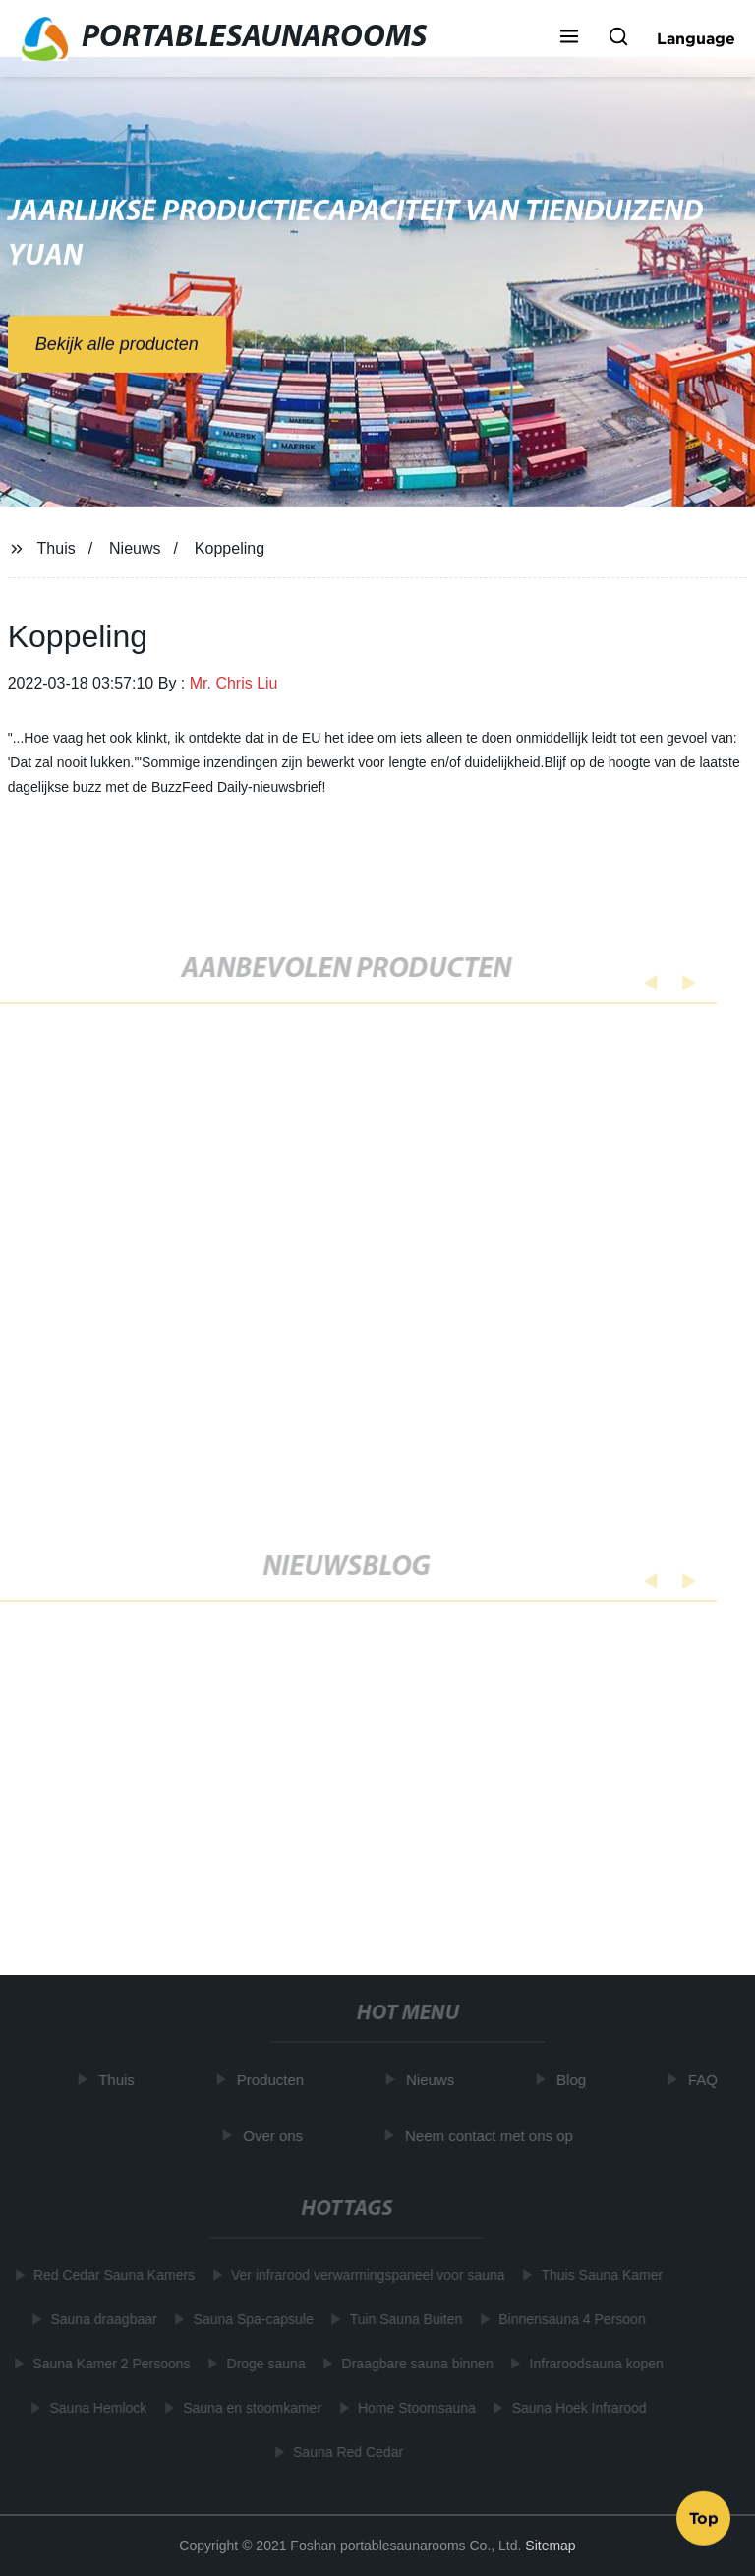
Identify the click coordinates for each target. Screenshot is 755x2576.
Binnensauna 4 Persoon (568, 2319)
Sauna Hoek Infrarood (575, 2408)
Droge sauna (262, 2363)
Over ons (277, 2135)
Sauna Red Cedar (345, 2452)
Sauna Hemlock (95, 2408)
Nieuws (134, 548)
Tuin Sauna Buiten (402, 2319)
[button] (569, 38)
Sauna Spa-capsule (250, 2319)
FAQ (707, 2079)
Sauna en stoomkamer (249, 2408)
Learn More (111, 1965)
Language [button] (696, 38)
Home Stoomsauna (414, 2408)
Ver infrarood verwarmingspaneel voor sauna (365, 2275)
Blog (575, 2079)
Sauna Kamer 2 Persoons (108, 2363)
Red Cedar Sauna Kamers (111, 2275)
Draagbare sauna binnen (414, 2363)
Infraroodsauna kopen (593, 2363)
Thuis (56, 548)
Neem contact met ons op (493, 2135)
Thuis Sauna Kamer (599, 2275)
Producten (273, 2079)
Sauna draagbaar (100, 2319)
